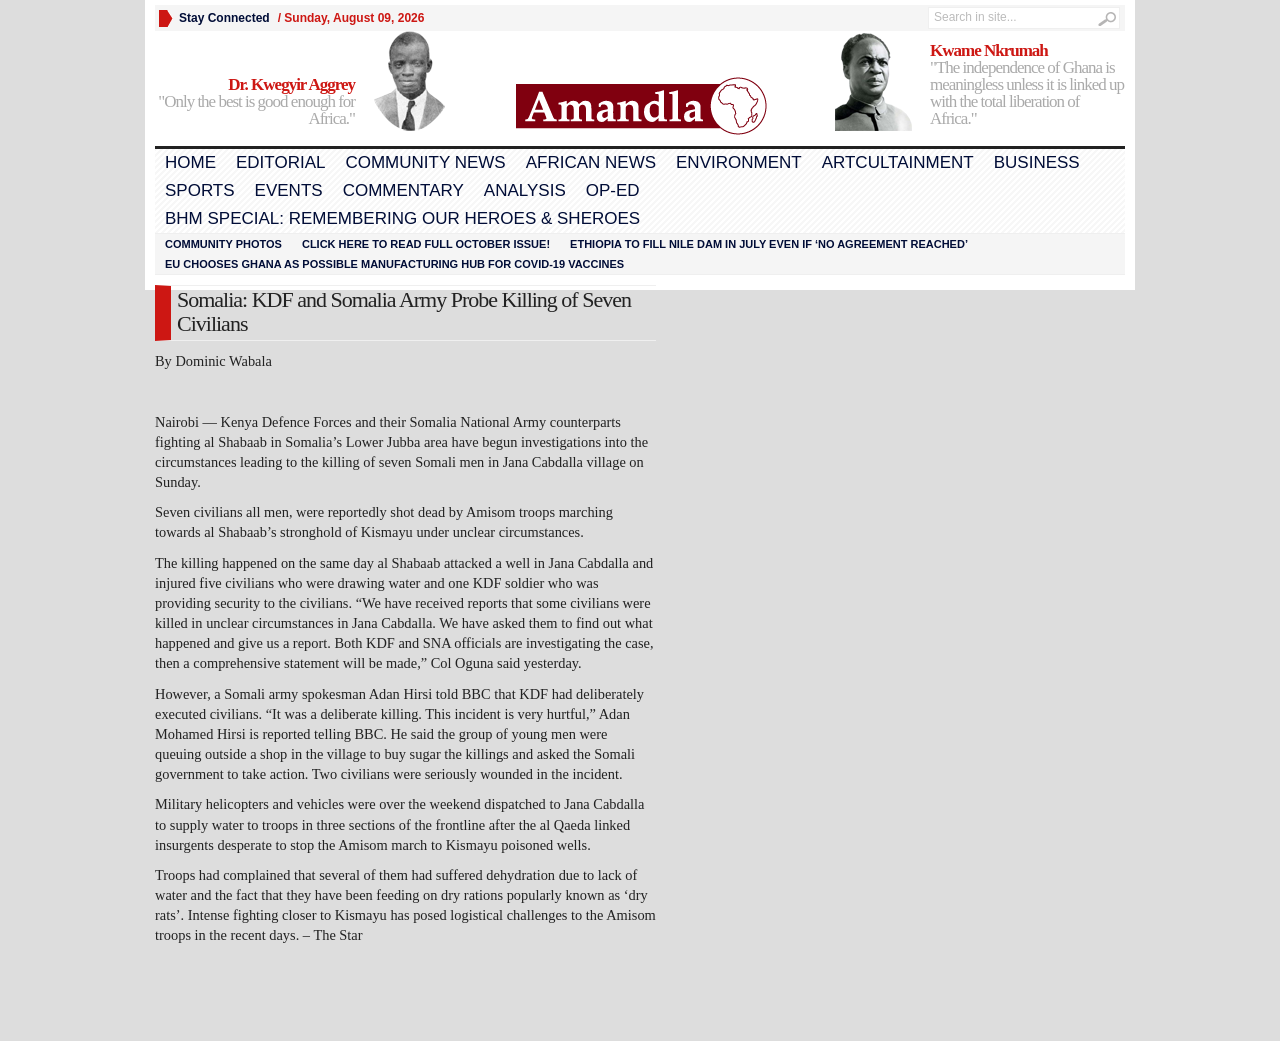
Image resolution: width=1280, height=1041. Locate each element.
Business (1037, 162)
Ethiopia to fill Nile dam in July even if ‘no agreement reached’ (769, 244)
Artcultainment (898, 162)
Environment (739, 162)
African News (591, 162)
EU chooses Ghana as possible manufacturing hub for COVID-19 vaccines (394, 264)
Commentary (403, 190)
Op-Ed (613, 190)
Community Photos (223, 244)
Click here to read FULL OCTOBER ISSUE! (426, 244)
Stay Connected (224, 18)
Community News (425, 162)
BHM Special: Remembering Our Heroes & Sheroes (402, 218)
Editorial (280, 162)
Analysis (525, 190)
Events (289, 190)
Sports (200, 190)
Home (190, 162)
